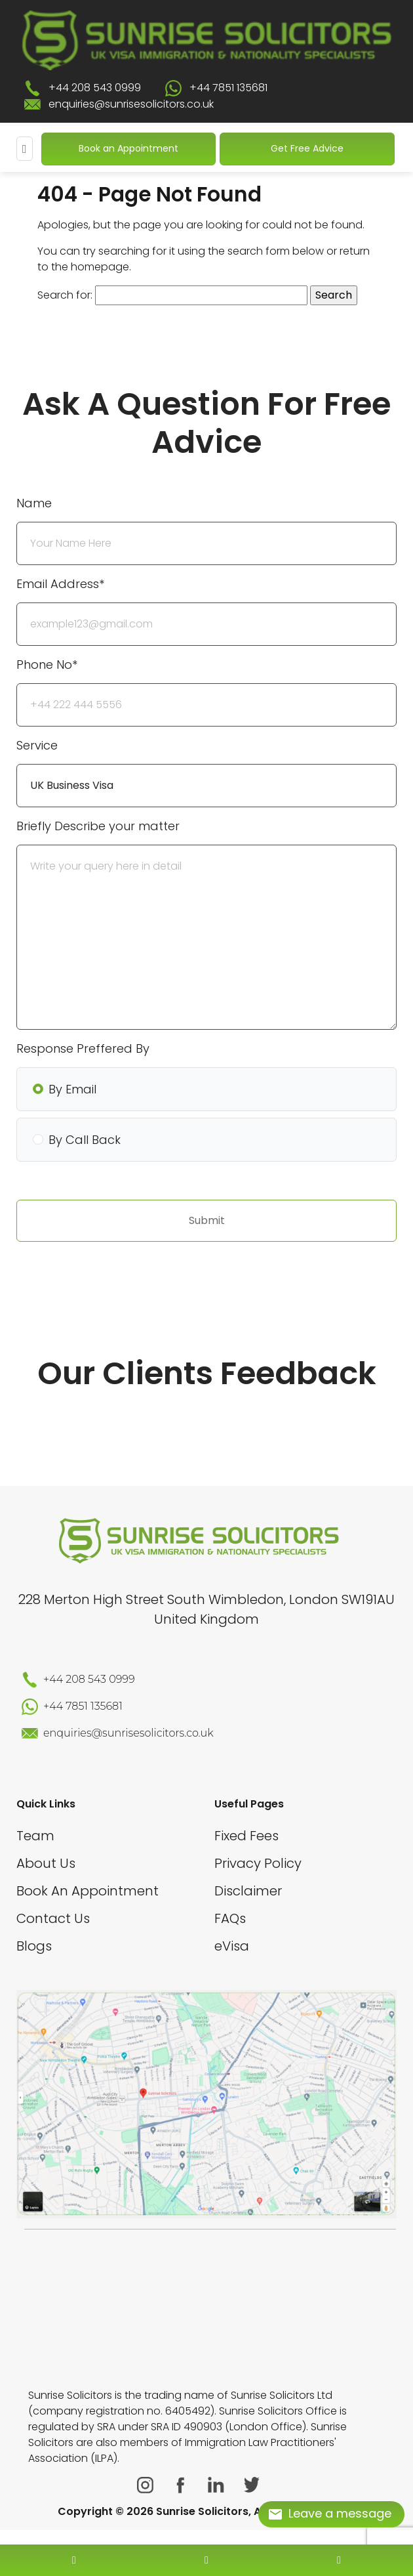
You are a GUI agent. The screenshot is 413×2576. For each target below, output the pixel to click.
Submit (207, 1220)
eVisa (231, 1946)
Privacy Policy (258, 1863)
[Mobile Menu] (24, 149)
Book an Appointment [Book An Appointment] (128, 148)
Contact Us (53, 1918)
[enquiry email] (206, 2559)
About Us (45, 1863)
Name (34, 503)
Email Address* (60, 584)
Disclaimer (248, 1891)
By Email (72, 1089)
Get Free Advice (307, 148)
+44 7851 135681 (228, 87)
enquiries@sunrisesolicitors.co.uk (131, 104)
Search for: (64, 295)
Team (35, 1835)
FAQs (230, 1918)
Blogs (34, 1946)
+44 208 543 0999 (95, 87)
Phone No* (46, 664)
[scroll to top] (206, 2520)
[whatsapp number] (339, 2559)
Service (37, 745)
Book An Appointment (87, 1891)
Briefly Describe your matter (98, 826)
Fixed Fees (246, 1835)
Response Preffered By (82, 1048)
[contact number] (74, 2559)
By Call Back (85, 1139)
